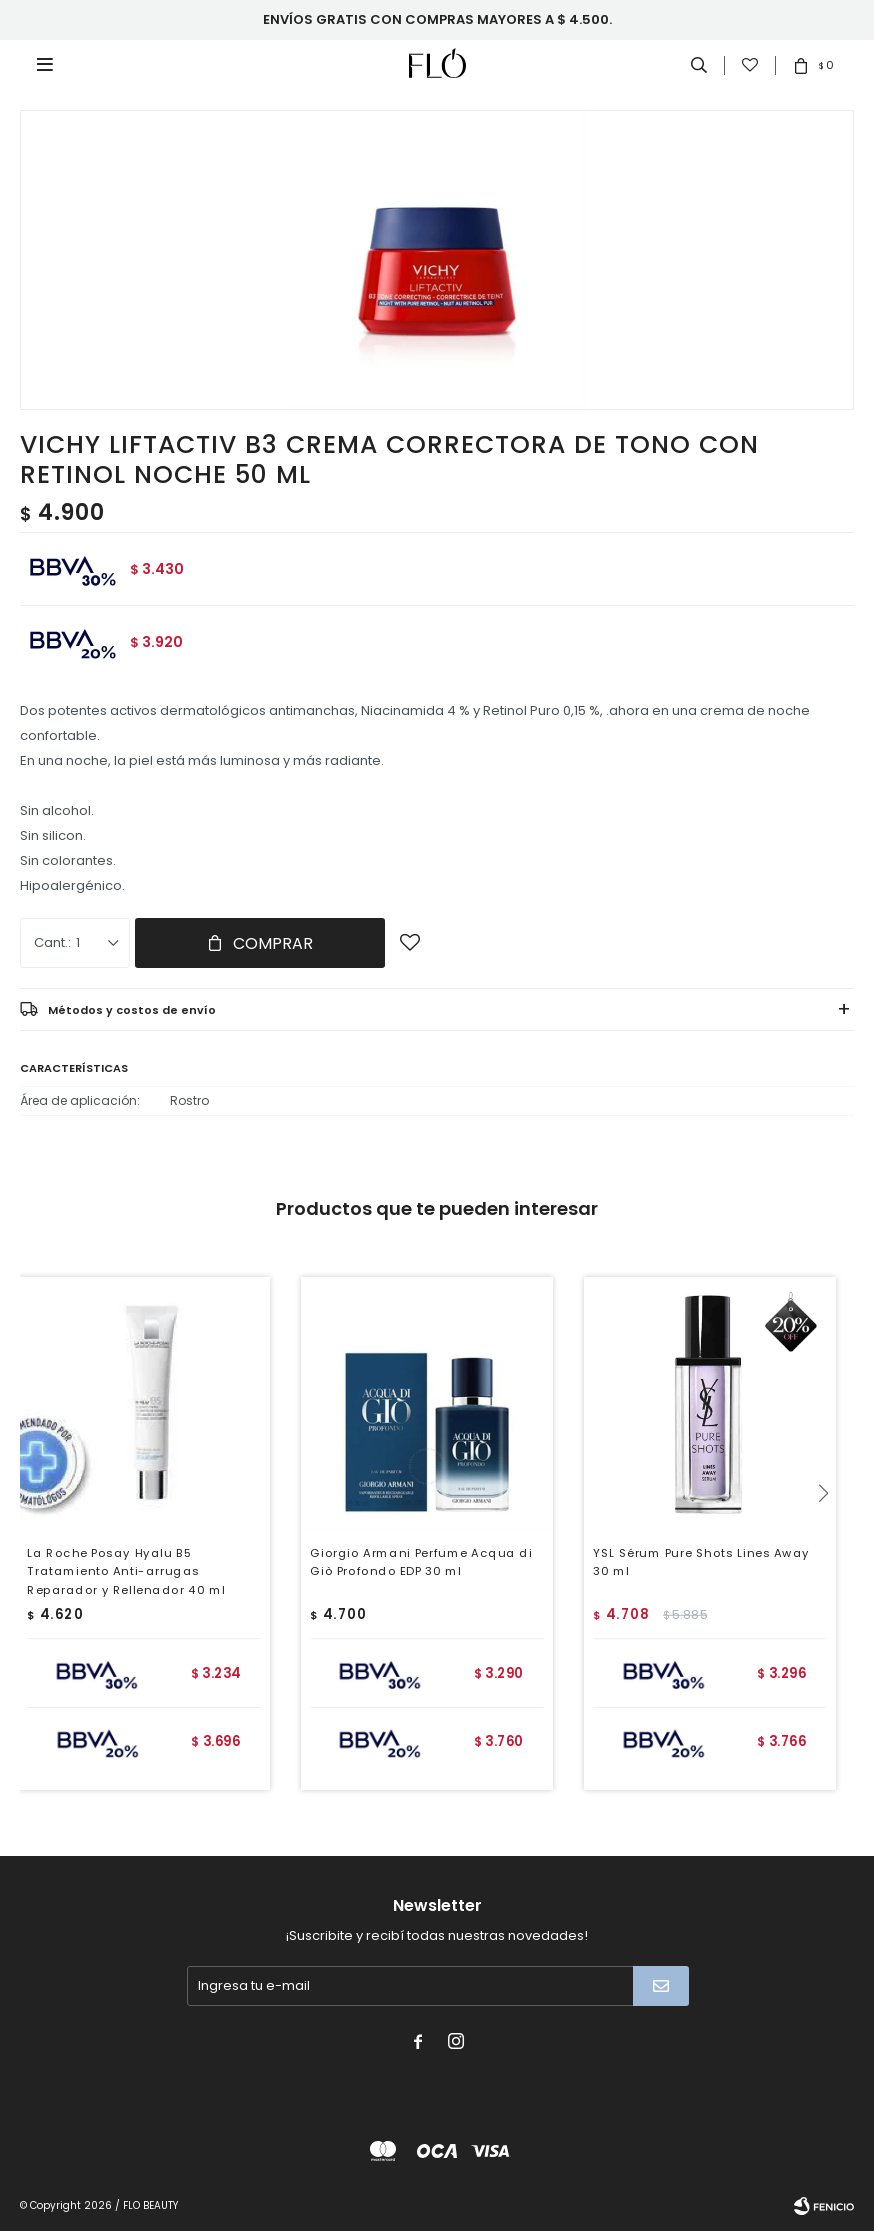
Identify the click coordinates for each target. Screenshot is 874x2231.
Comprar (273, 943)
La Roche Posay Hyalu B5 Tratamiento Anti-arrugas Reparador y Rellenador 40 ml (126, 1571)
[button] (830, 1534)
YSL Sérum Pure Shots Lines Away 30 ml (701, 1561)
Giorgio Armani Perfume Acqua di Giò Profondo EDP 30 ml (421, 1561)
